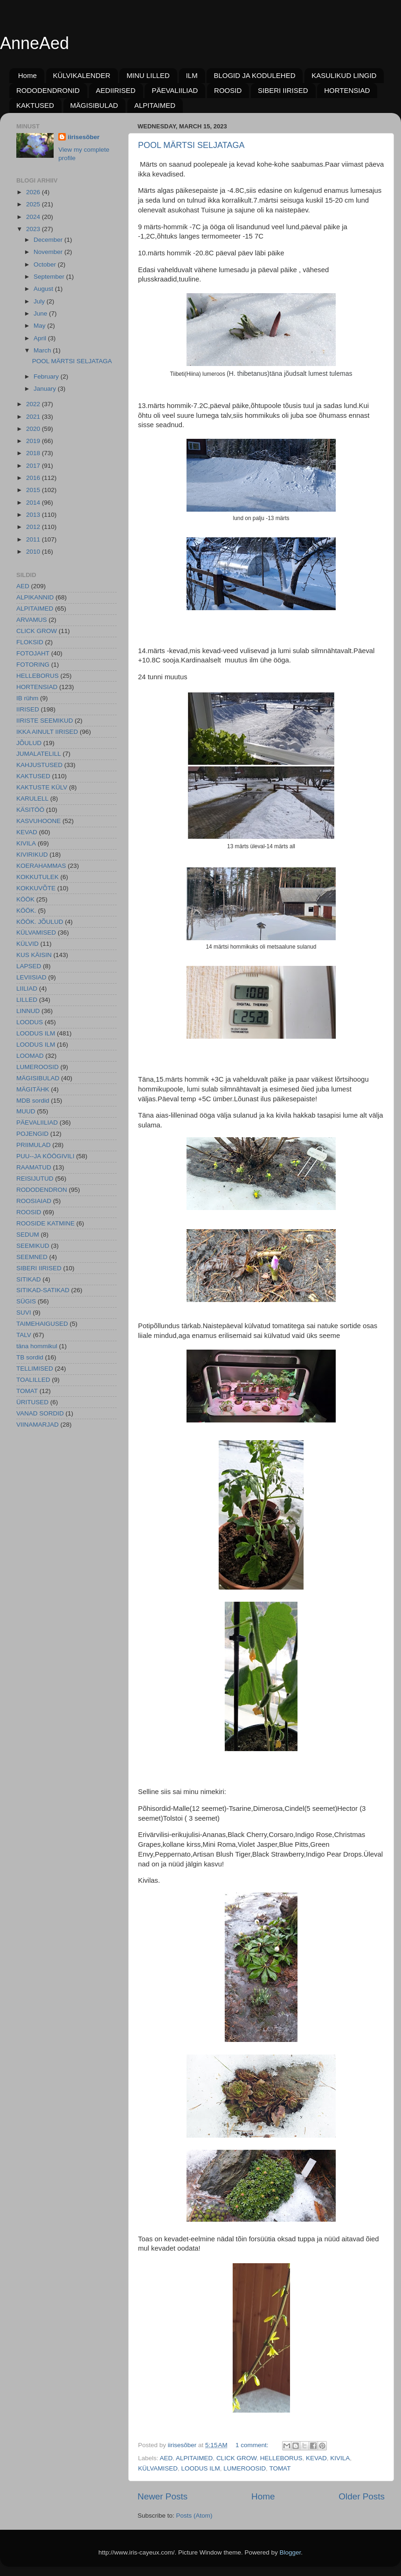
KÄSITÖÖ (30, 809)
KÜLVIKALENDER (82, 75)
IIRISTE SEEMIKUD (44, 720)
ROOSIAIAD (33, 1200)
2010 (34, 551)
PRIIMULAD (33, 1144)
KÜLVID (27, 943)
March (43, 350)
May (40, 325)
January (46, 388)
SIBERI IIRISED (283, 90)
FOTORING (32, 664)
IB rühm (27, 698)
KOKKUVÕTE (35, 888)
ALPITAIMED (154, 105)
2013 (34, 514)
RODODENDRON (41, 1189)
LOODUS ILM (200, 2468)
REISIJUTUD (35, 1178)
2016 (34, 477)
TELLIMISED (34, 1368)
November (49, 251)
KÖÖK (25, 899)
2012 (34, 526)
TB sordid (29, 1357)
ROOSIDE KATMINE (45, 1223)
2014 (34, 502)
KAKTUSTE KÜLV (41, 787)
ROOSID (228, 90)
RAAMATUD (33, 1167)
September (50, 276)
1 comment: (252, 2445)
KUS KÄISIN (34, 954)
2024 (34, 216)
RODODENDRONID (48, 90)
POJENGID (32, 1133)
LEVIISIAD (31, 977)
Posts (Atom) (194, 2515)
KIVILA (340, 2458)
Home (27, 75)
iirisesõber (83, 137)
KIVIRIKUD (32, 854)
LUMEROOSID (244, 2468)
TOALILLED (33, 1379)
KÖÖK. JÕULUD (39, 921)
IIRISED (27, 709)
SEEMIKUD (32, 1245)
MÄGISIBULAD (94, 105)
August (44, 288)
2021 (34, 416)
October (46, 264)
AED (166, 2458)
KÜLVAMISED (158, 2468)
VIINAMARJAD (37, 1424)
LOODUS (29, 1022)
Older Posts (362, 2496)
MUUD (25, 1111)
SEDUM (27, 1234)
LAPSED (28, 966)
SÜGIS (26, 1301)
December (49, 239)
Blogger (290, 2552)
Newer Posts (162, 2496)
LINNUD (28, 1010)
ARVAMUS (31, 619)
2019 (34, 440)
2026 (34, 192)
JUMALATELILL (38, 753)
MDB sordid (32, 1100)
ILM (192, 75)
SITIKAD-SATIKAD (42, 1290)
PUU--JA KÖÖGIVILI (45, 1156)
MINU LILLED (148, 75)
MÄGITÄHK (32, 1089)
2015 (34, 489)
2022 (34, 404)
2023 (34, 228)
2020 (34, 428)
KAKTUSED (35, 105)
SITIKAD (28, 1279)
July (40, 301)
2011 (34, 539)
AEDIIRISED (116, 90)
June (41, 313)
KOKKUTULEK (37, 876)
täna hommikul (36, 1346)
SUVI (23, 1312)
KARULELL (32, 798)
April (41, 338)
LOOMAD (30, 1055)
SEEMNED (32, 1256)
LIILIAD (26, 988)
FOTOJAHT (32, 653)
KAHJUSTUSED (39, 764)
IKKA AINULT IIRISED (47, 731)
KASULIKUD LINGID (343, 75)
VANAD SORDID (40, 1413)
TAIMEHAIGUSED (42, 1323)
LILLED (26, 999)
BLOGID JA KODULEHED (254, 75)
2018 (34, 453)
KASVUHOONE (38, 820)
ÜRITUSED (32, 1402)
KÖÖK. (26, 910)
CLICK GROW (236, 2458)
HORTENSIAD (347, 90)
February (47, 376)
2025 (34, 204)
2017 (34, 465)
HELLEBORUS (281, 2458)
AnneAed (34, 43)
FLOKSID (29, 642)
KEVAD (316, 2458)
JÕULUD (28, 742)
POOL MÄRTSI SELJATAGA (191, 145)
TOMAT (279, 2468)
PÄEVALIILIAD (175, 90)
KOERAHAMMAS (41, 865)
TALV (23, 1334)
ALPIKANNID (35, 597)
